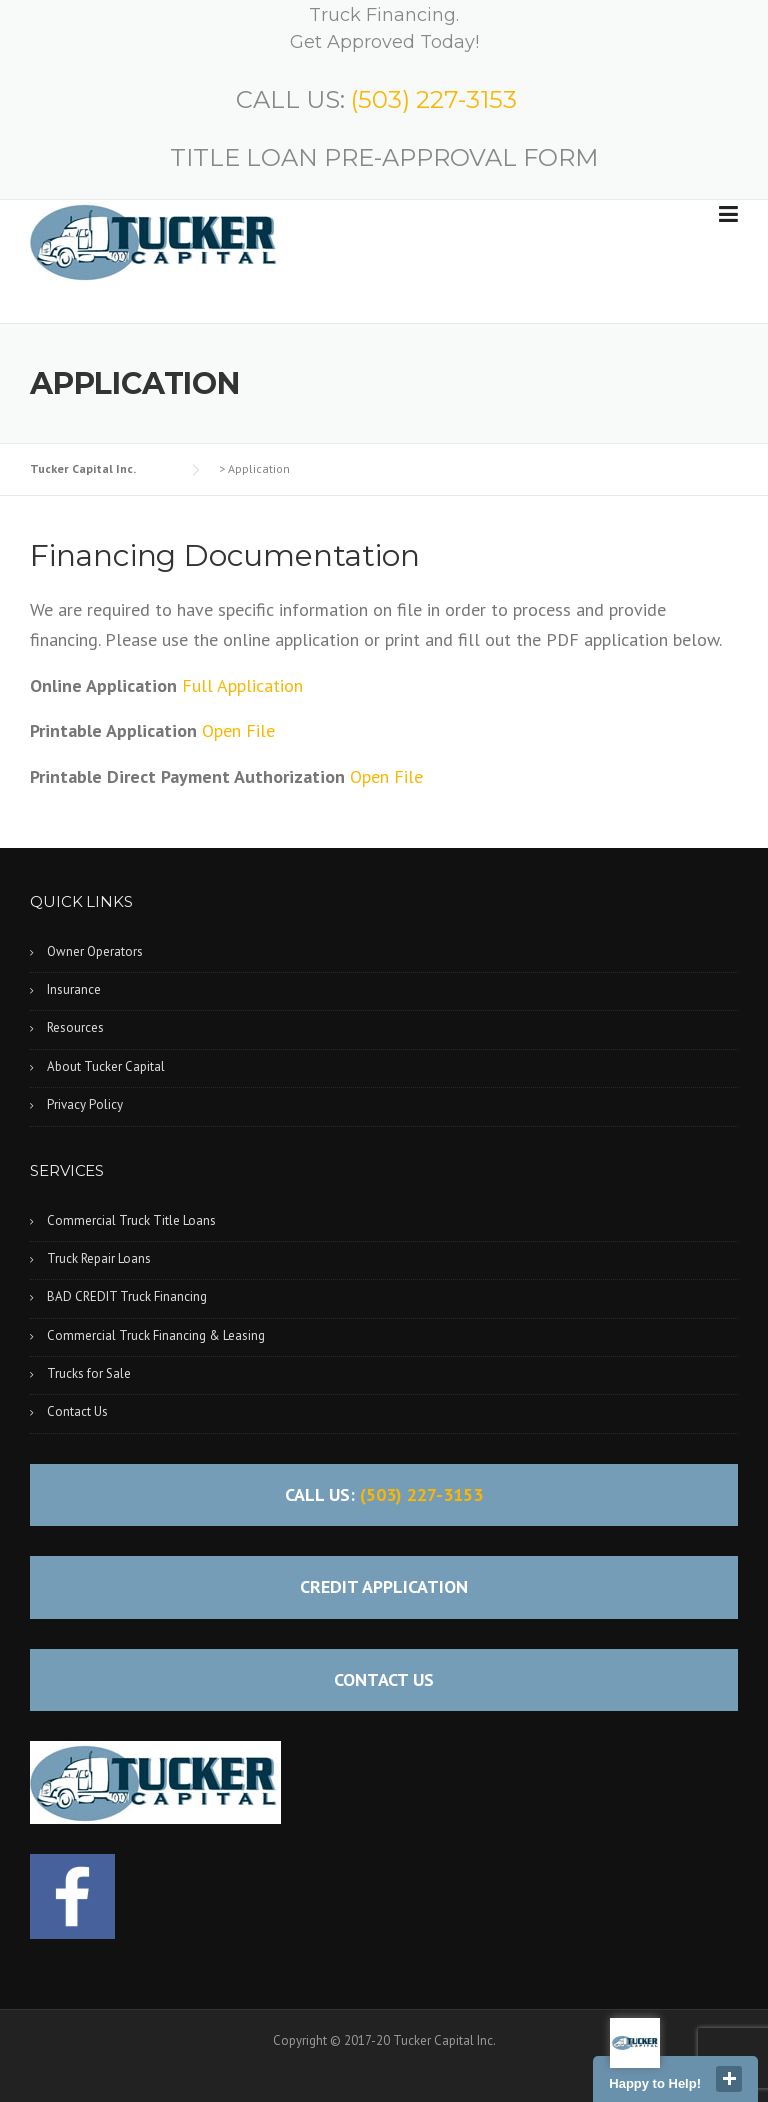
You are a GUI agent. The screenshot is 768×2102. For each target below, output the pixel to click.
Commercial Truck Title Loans (131, 1220)
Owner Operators (95, 951)
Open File (238, 730)
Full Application (242, 685)
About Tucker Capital (106, 1066)
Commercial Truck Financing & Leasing (156, 1335)
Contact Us (77, 1411)
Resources (75, 1027)
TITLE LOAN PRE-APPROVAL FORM (384, 157)
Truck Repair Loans (99, 1258)
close (729, 2079)
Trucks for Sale (89, 1373)
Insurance (74, 989)
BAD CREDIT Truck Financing (127, 1296)
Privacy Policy (85, 1104)
